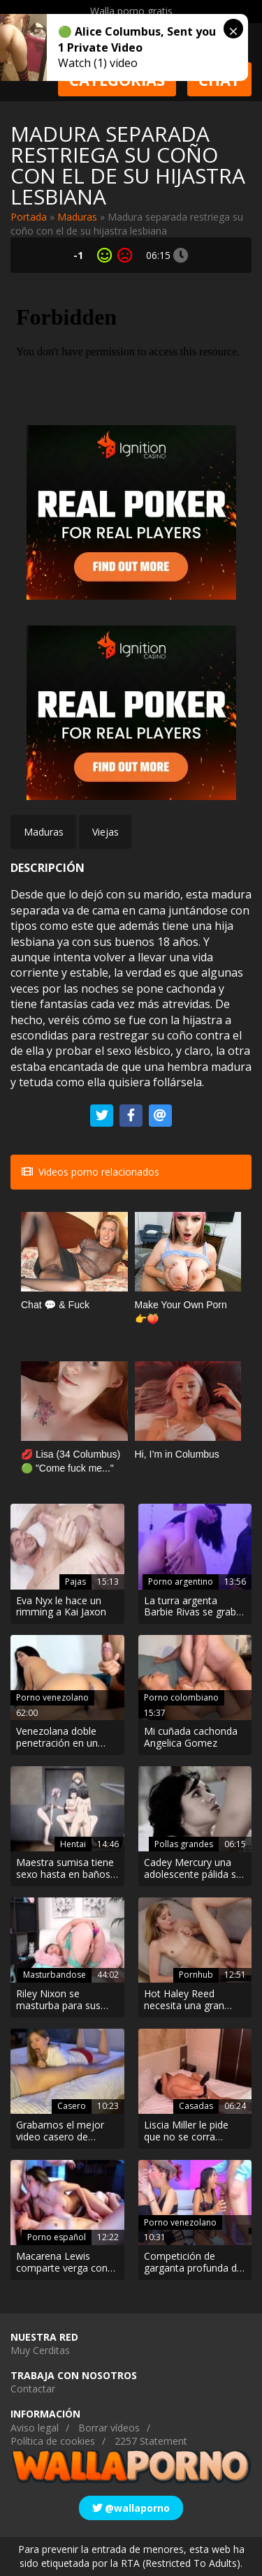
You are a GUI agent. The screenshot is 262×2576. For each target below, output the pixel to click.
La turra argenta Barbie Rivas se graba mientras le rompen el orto (193, 1607)
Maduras (77, 216)
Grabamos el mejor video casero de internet (60, 2131)
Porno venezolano (52, 1697)
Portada (28, 216)
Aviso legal (34, 2427)
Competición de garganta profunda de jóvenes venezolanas (193, 2262)
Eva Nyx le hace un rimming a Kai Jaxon (61, 1607)
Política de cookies (52, 2441)
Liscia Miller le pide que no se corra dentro (186, 2131)
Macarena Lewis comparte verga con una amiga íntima (62, 2262)
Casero (71, 2106)
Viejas (105, 831)
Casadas (196, 2106)
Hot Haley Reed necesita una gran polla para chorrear (187, 2000)
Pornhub (196, 1975)
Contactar (32, 2388)
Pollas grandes (183, 1844)
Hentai (73, 1844)
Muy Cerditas (40, 2350)
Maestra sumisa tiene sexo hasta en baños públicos (65, 1869)
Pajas (75, 1581)
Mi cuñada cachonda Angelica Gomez (191, 1737)
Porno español (56, 2237)
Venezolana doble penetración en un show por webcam (58, 1737)
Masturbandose (54, 1975)
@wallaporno (131, 2508)
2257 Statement (151, 2441)
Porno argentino (180, 1581)
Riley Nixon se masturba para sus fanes (58, 2000)
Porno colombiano (181, 1697)
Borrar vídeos (109, 2427)
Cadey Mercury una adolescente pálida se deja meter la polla (193, 1869)
